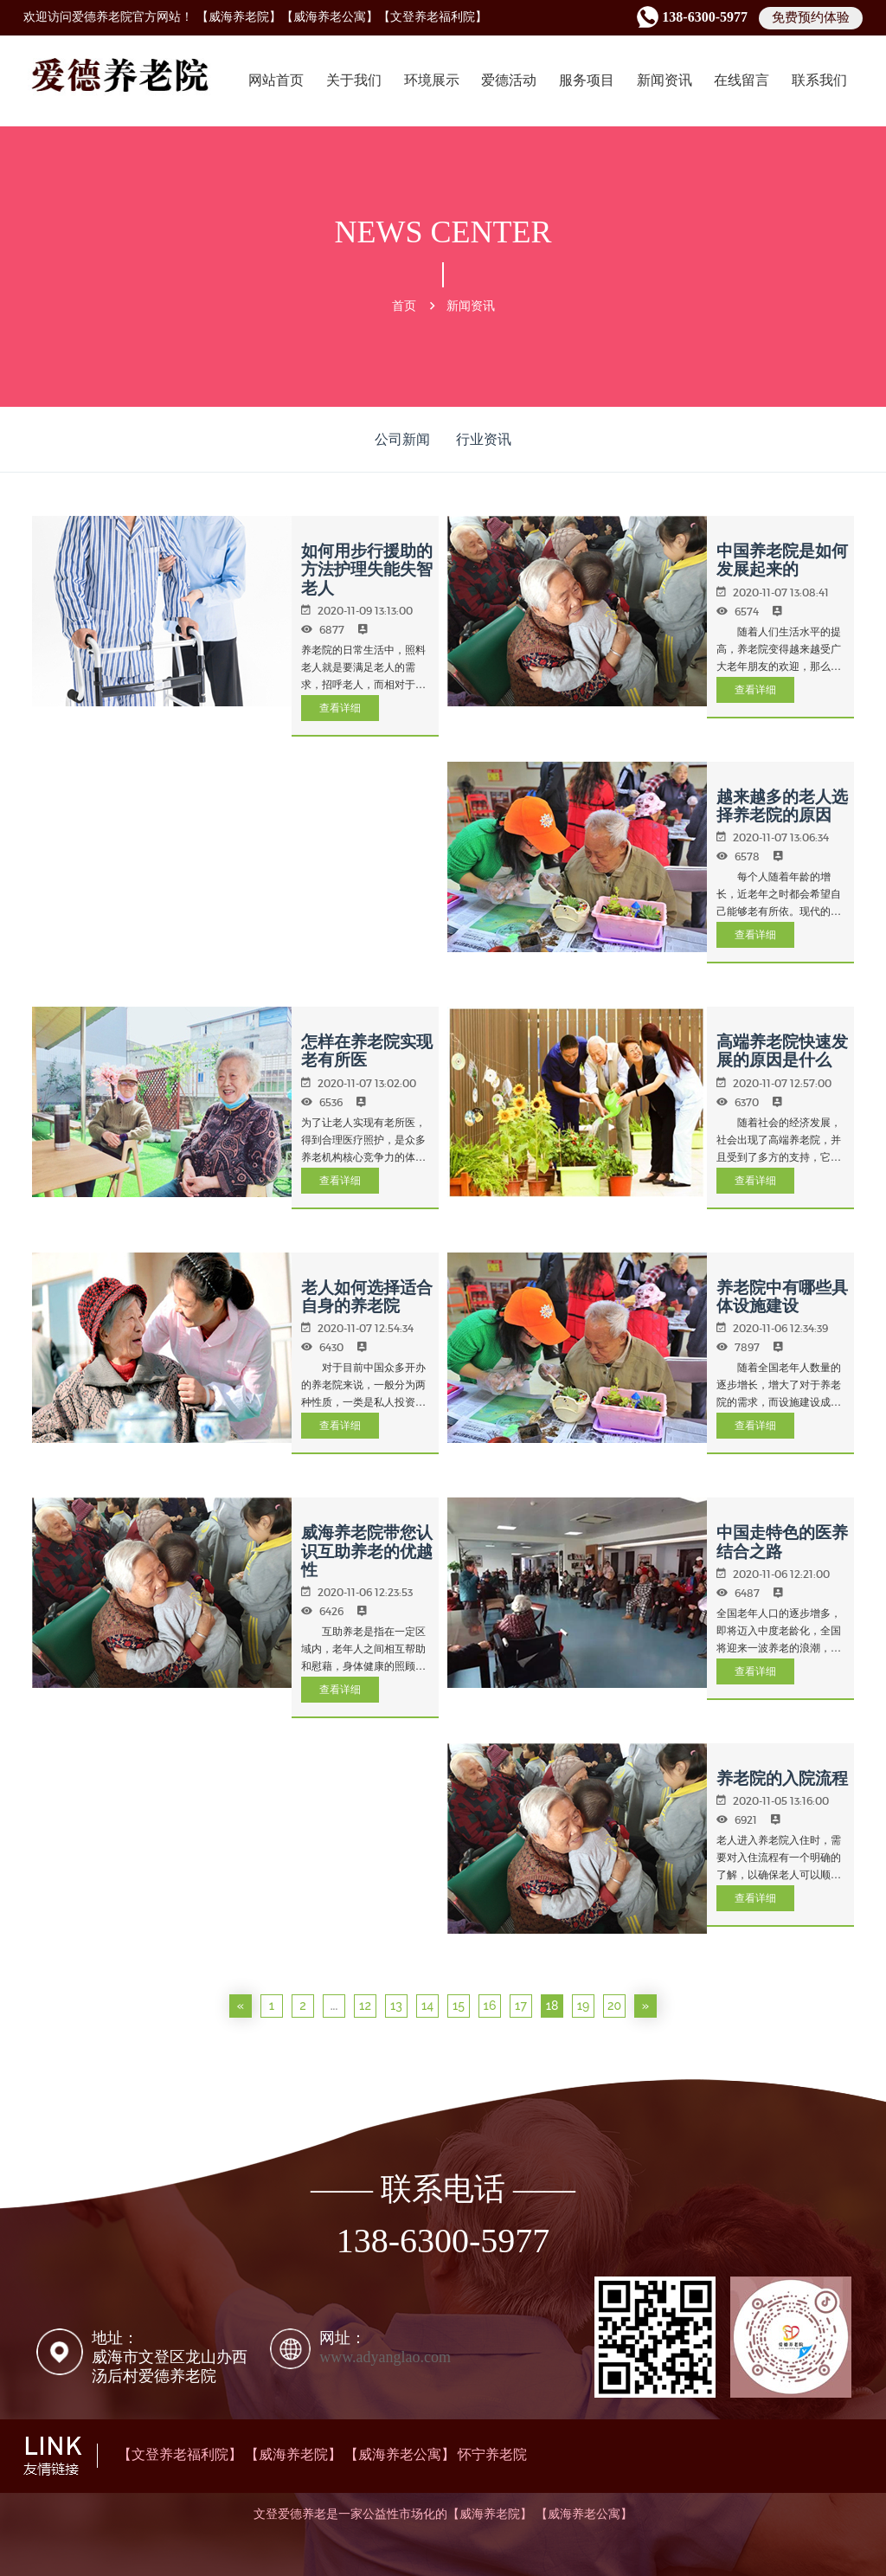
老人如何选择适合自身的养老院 (367, 1293)
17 (521, 2002)
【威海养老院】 (293, 2451)
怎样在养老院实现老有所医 (367, 1049)
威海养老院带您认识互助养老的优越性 (367, 1547)
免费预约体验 (811, 17)
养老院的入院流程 (782, 1774)
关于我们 (354, 80)
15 (459, 2002)
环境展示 (431, 80)
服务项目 (586, 80)
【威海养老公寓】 (399, 2451)
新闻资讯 (664, 80)
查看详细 (340, 706)
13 (396, 2002)
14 (427, 2002)
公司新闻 (402, 439)
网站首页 (276, 80)
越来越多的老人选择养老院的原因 (782, 804)
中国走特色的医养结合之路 (782, 1538)
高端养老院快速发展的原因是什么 (782, 1049)
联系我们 (819, 80)
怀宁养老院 (492, 2451)
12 (365, 2002)
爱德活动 (508, 80)
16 (490, 2002)
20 (614, 2002)
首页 (404, 305)
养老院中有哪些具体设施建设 (782, 1293)
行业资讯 (483, 439)
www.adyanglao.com (385, 2353)
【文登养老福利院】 (180, 2451)
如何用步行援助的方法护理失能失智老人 (367, 568)
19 (583, 2002)
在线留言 (741, 80)
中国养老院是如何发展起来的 (782, 559)
